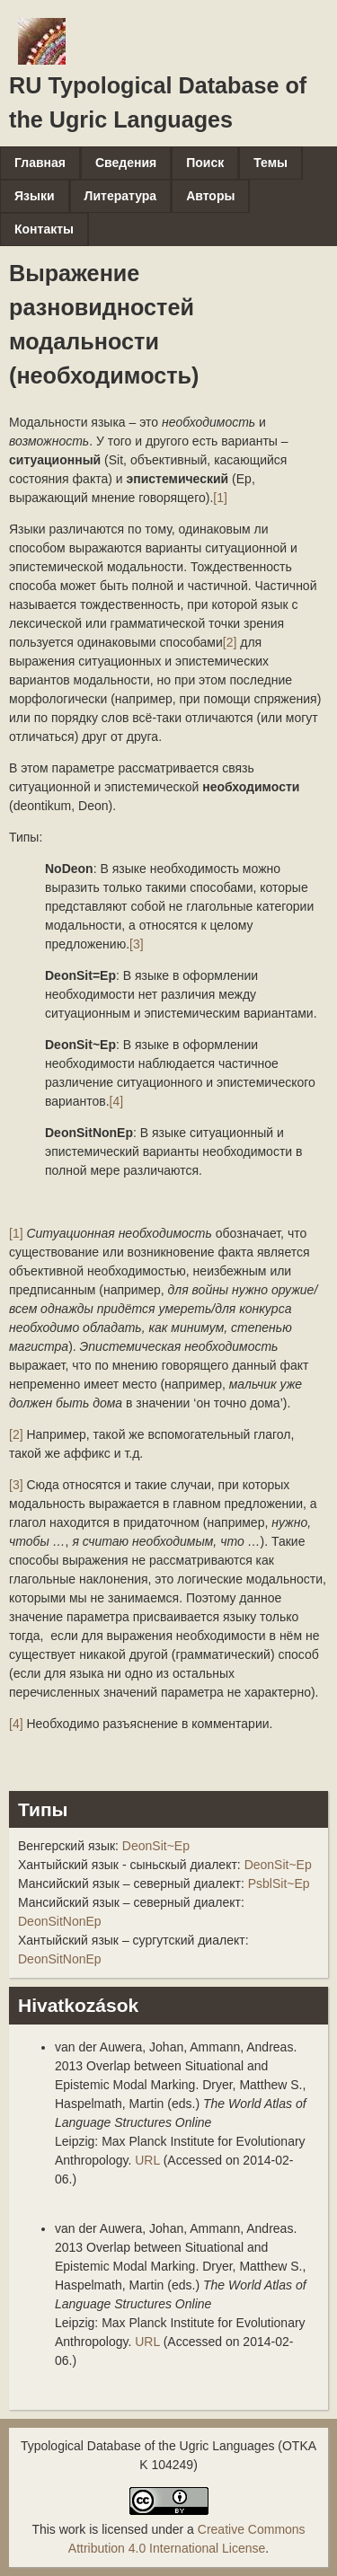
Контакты (44, 229)
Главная (40, 162)
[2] (230, 642)
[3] (136, 944)
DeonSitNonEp (60, 1921)
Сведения (125, 162)
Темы (270, 162)
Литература (120, 196)
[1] (220, 497)
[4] (117, 1101)
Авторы (210, 196)
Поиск (205, 162)
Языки (34, 196)
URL (147, 2160)
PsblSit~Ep (279, 1883)
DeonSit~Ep (156, 1846)
